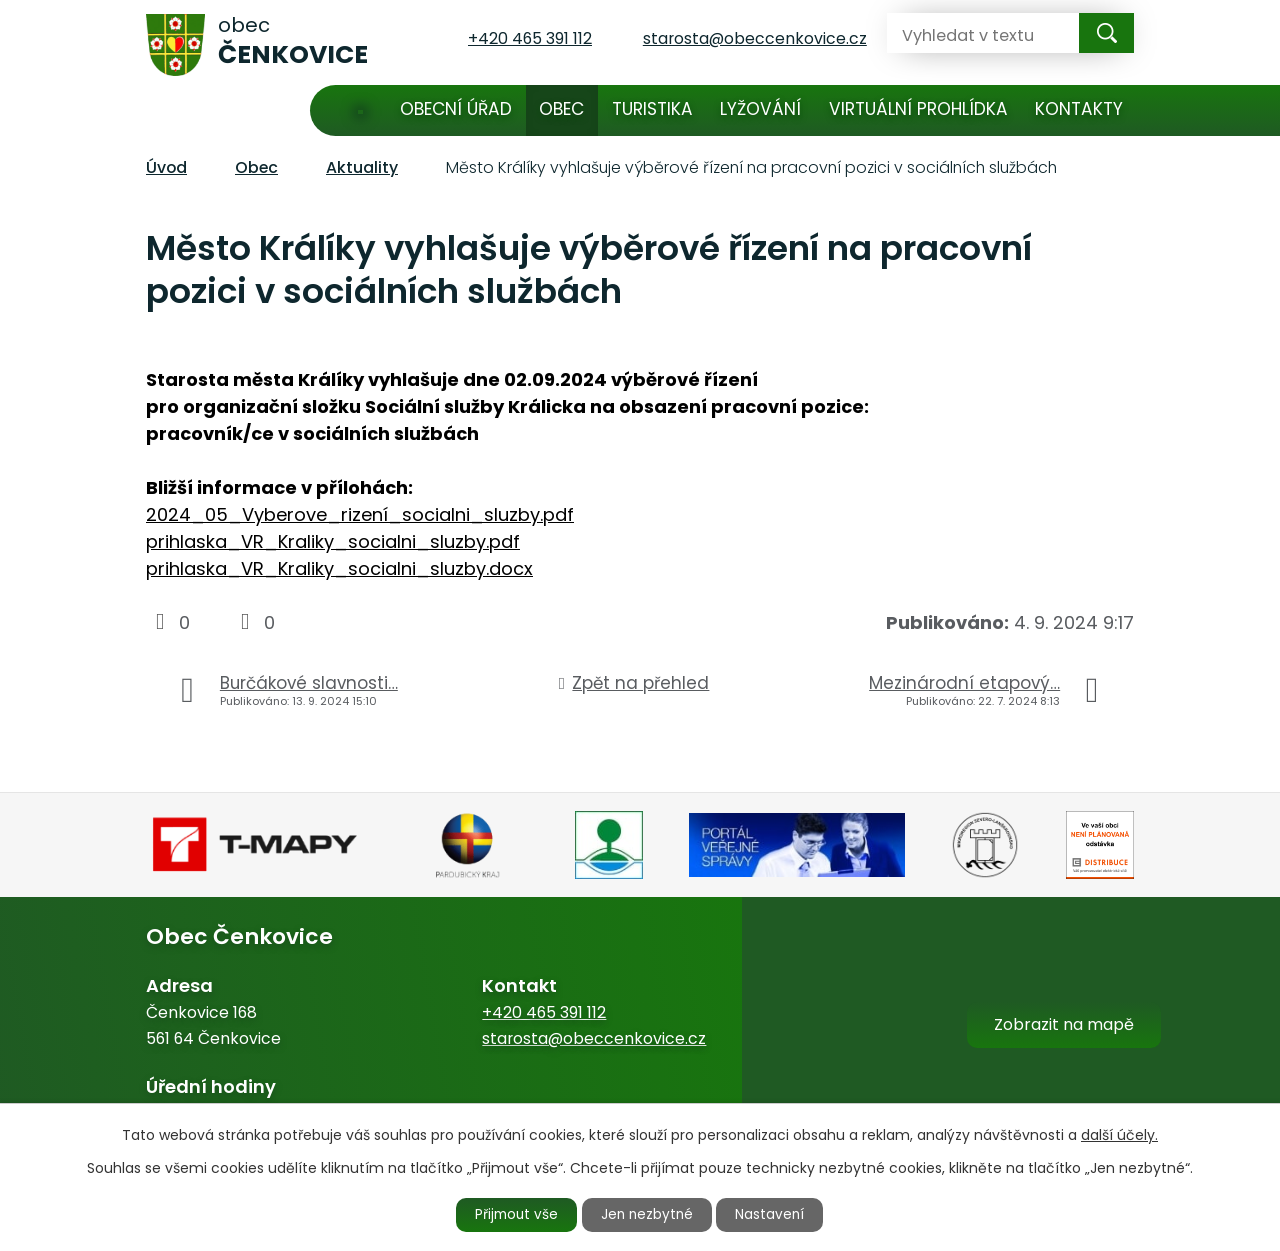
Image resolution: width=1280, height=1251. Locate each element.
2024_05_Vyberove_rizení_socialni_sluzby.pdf (360, 514)
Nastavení (777, 1214)
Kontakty (1079, 109)
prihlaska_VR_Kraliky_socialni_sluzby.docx (339, 568)
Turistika (652, 109)
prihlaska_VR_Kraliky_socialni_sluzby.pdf (333, 541)
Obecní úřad (456, 109)
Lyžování (760, 109)
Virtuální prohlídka (918, 109)
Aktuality (362, 167)
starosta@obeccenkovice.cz (594, 1038)
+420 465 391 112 (544, 1012)
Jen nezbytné (648, 1214)
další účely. (1119, 1134)
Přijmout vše (512, 1214)
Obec (561, 109)
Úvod (360, 110)
